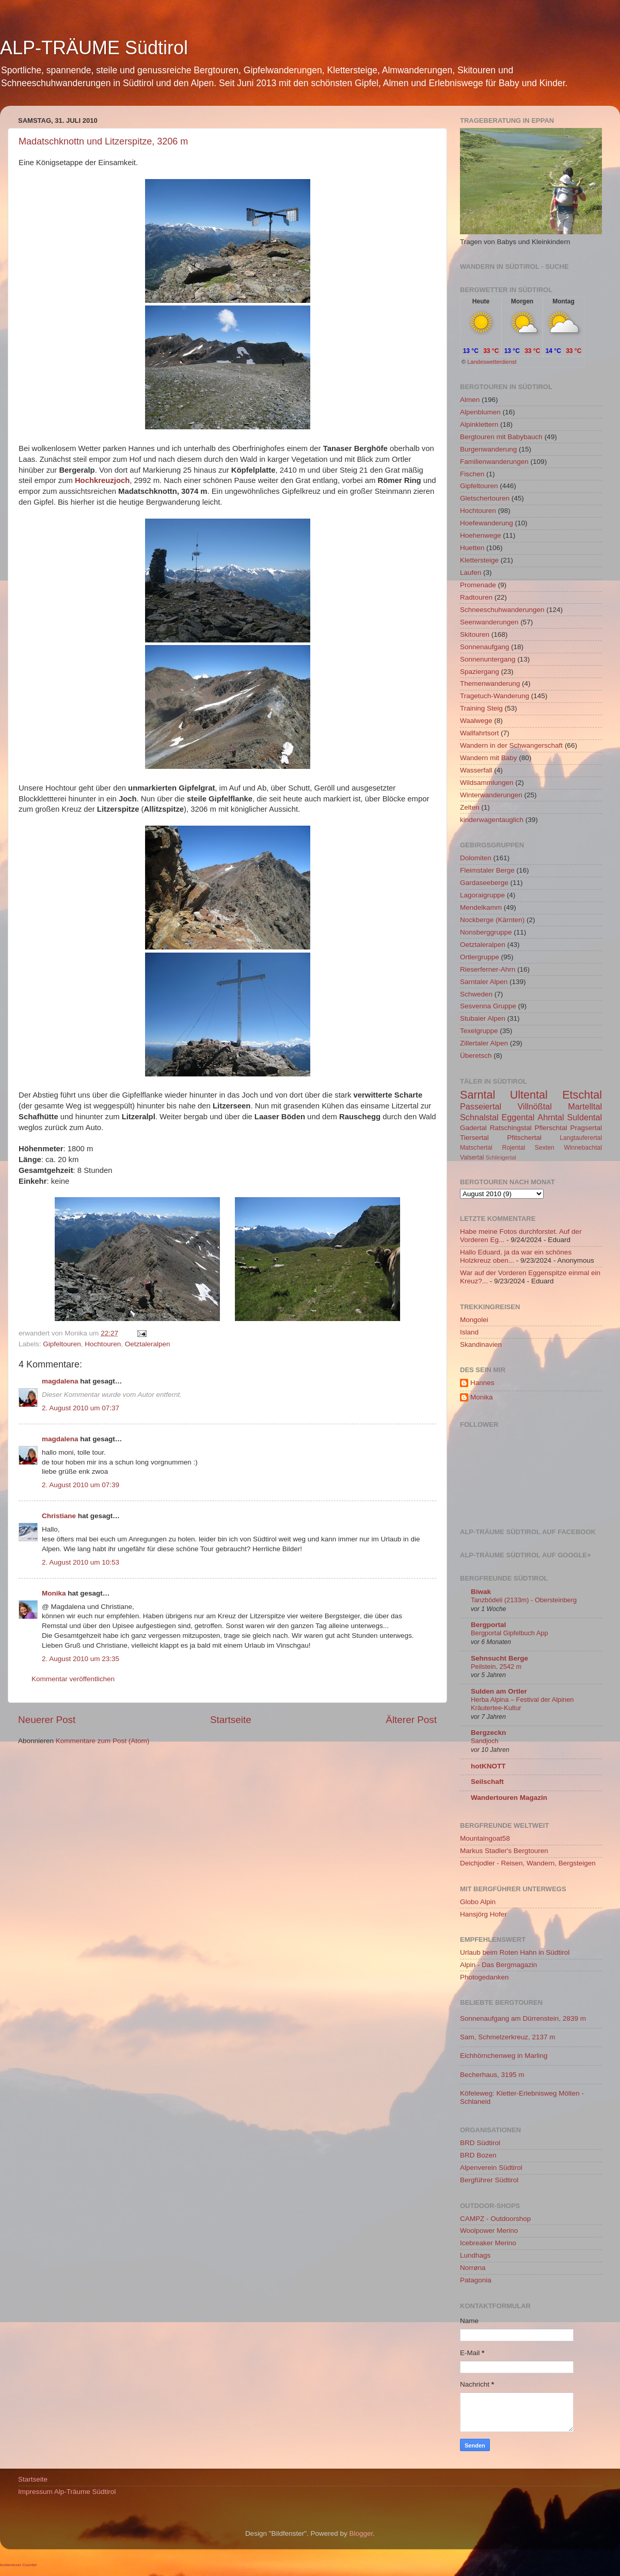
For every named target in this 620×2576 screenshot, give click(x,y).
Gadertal (473, 1128)
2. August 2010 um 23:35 (80, 1659)
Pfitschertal (524, 1137)
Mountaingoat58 (485, 1838)
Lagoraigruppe (482, 895)
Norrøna (473, 2268)
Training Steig (481, 708)
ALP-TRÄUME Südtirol (94, 47)
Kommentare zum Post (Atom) (103, 1741)
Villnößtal (535, 1106)
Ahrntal (550, 1117)
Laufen (470, 572)
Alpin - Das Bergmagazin (498, 1965)
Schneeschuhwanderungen (502, 610)
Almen (470, 400)
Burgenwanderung (488, 449)
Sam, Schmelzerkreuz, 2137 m (507, 2037)
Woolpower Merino (489, 2230)
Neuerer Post (46, 1719)
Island (469, 1332)
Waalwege (476, 721)
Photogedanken (484, 1977)
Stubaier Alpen (482, 1018)
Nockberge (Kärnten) (492, 920)
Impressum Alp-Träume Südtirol (67, 2492)
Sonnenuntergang (487, 659)
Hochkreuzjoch (102, 480)
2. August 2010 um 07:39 (80, 1485)
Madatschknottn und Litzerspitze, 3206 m (103, 141)
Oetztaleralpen (147, 1344)
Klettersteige (479, 560)
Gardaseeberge (484, 883)
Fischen (472, 474)
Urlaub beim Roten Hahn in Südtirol (514, 1952)
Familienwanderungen (494, 461)
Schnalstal (479, 1117)
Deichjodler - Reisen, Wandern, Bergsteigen (528, 1863)
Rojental (514, 1147)
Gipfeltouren (62, 1344)
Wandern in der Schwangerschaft (511, 745)
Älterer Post (411, 1719)
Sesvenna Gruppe (488, 1006)
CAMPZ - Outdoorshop (495, 2219)
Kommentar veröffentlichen (73, 1679)
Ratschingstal (511, 1128)
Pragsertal (586, 1128)
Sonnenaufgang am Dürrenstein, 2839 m (523, 2018)
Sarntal (477, 1094)
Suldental (584, 1117)
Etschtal (582, 1094)
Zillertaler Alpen (484, 1043)
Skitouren (474, 634)
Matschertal (476, 1147)
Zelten (470, 807)
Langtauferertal (581, 1137)
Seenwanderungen (489, 622)
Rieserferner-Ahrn (487, 969)
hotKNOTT (488, 1766)
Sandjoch (484, 1741)
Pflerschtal (551, 1128)
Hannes (482, 1383)
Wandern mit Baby (488, 758)
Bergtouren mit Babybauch (501, 437)
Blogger (361, 2533)
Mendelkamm (481, 907)
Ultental (529, 1094)
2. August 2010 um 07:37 (80, 1408)
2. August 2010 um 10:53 (80, 1562)
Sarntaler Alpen (483, 982)
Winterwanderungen (491, 795)
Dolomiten (475, 858)
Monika (54, 1593)
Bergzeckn (488, 1732)
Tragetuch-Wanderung (494, 696)
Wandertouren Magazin (509, 1797)
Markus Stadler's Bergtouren (504, 1851)
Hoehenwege (480, 535)
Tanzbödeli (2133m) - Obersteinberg (524, 1600)
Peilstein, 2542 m (496, 1666)
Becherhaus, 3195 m (492, 2075)
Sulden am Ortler (499, 1691)
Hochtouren (103, 1344)
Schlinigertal (501, 1157)
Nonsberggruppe (486, 932)
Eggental (518, 1117)
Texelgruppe (479, 1031)
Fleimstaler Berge (487, 870)
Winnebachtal (583, 1147)
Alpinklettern (479, 424)
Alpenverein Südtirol (491, 2167)
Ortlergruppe (479, 957)
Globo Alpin (478, 1902)
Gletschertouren (485, 498)
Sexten (544, 1147)
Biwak (481, 1592)
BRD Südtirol (480, 2143)
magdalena (60, 1381)
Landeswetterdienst (491, 362)
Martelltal (585, 1106)
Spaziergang (479, 671)
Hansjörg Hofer (483, 1914)
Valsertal (472, 1157)
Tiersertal (474, 1137)
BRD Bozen (478, 2155)
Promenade (478, 585)
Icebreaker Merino (488, 2243)
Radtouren (476, 597)
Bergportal (488, 1625)
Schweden (476, 994)
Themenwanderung (490, 683)
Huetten (472, 548)
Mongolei (474, 1320)
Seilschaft (487, 1781)
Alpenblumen (480, 412)
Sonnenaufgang (484, 647)
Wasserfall (476, 770)
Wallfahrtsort (479, 733)
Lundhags (475, 2255)
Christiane (60, 1516)
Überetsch (476, 1055)
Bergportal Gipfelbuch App (509, 1633)
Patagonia (475, 2280)
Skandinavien (481, 1344)
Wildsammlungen (487, 782)
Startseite (230, 1719)
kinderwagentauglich (491, 820)
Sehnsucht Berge (499, 1658)
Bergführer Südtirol (489, 2180)
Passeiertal (480, 1106)
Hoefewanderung (486, 523)
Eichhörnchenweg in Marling (504, 2055)
